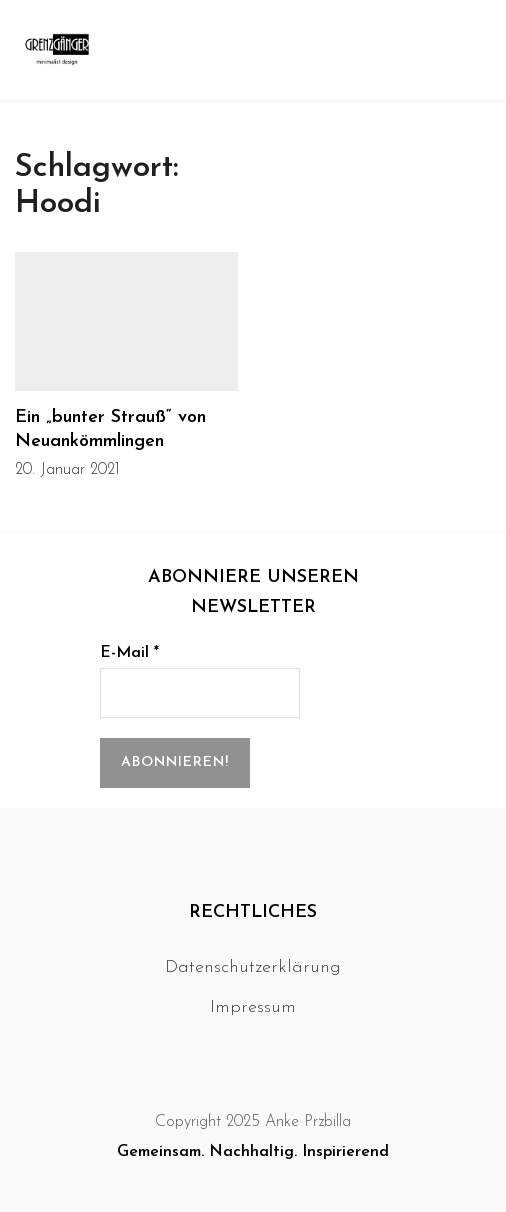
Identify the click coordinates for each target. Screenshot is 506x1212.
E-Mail (129, 653)
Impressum (253, 1007)
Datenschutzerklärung (253, 967)
